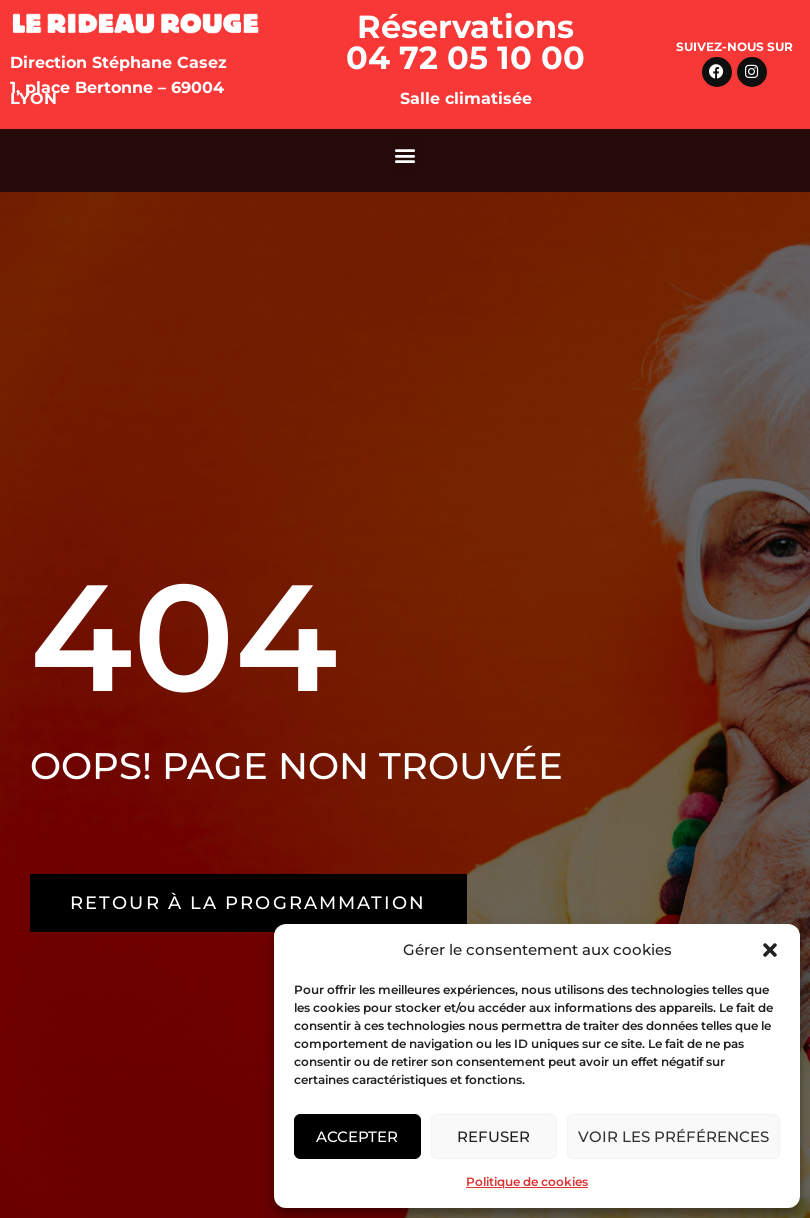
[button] (770, 950)
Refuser (493, 1136)
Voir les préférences (673, 1136)
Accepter (357, 1136)
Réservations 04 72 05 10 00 (465, 42)
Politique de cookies (527, 1181)
